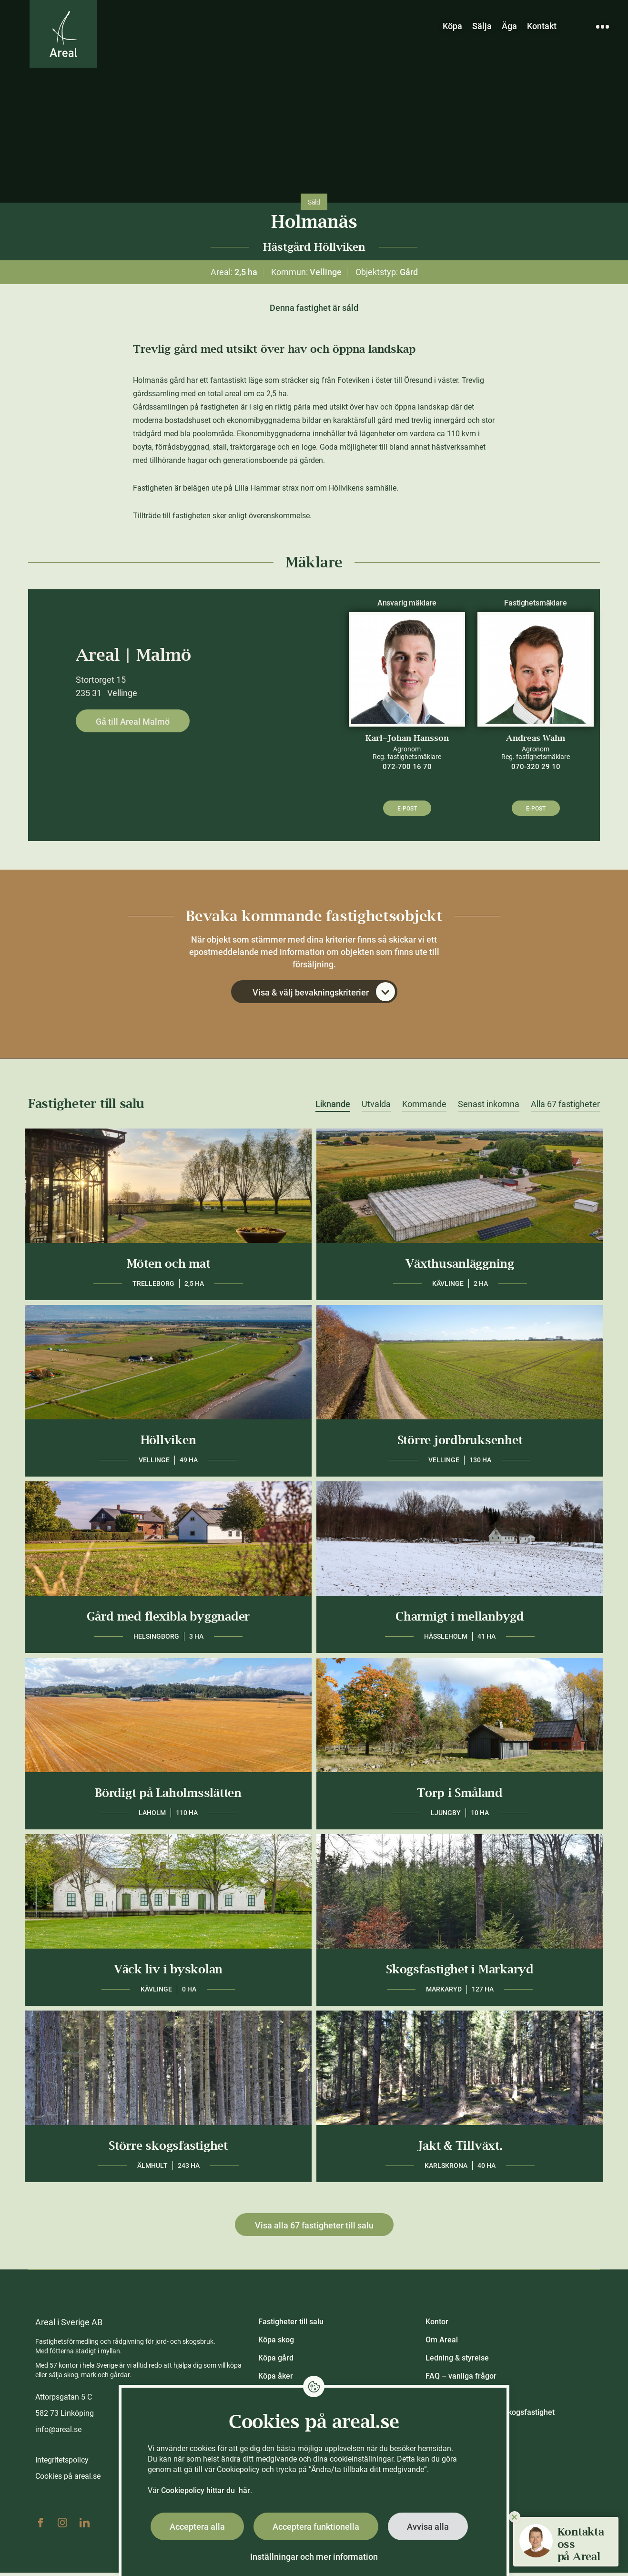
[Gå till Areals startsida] (67, 39)
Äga (509, 26)
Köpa (452, 26)
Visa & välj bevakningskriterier (324, 995)
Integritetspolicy (62, 2463)
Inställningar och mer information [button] (314, 2557)
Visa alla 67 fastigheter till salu (314, 2229)
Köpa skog (276, 2343)
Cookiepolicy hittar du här (205, 2490)
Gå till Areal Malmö (133, 722)
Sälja (482, 26)
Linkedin (84, 2526)
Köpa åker (275, 2379)
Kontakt (542, 26)
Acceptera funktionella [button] (316, 2527)
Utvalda (376, 1107)
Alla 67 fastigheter (565, 1107)
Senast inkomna (488, 1107)
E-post (407, 808)
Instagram (62, 2526)
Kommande (424, 1107)
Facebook (40, 2526)
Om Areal (441, 2343)
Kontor (436, 2325)
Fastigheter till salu (291, 2325)
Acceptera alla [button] (197, 2527)
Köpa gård (276, 2361)
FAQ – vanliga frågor (460, 2379)
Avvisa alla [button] (428, 2527)
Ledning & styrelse (457, 2361)
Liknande (332, 1107)
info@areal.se (58, 2432)
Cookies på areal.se (68, 2479)
